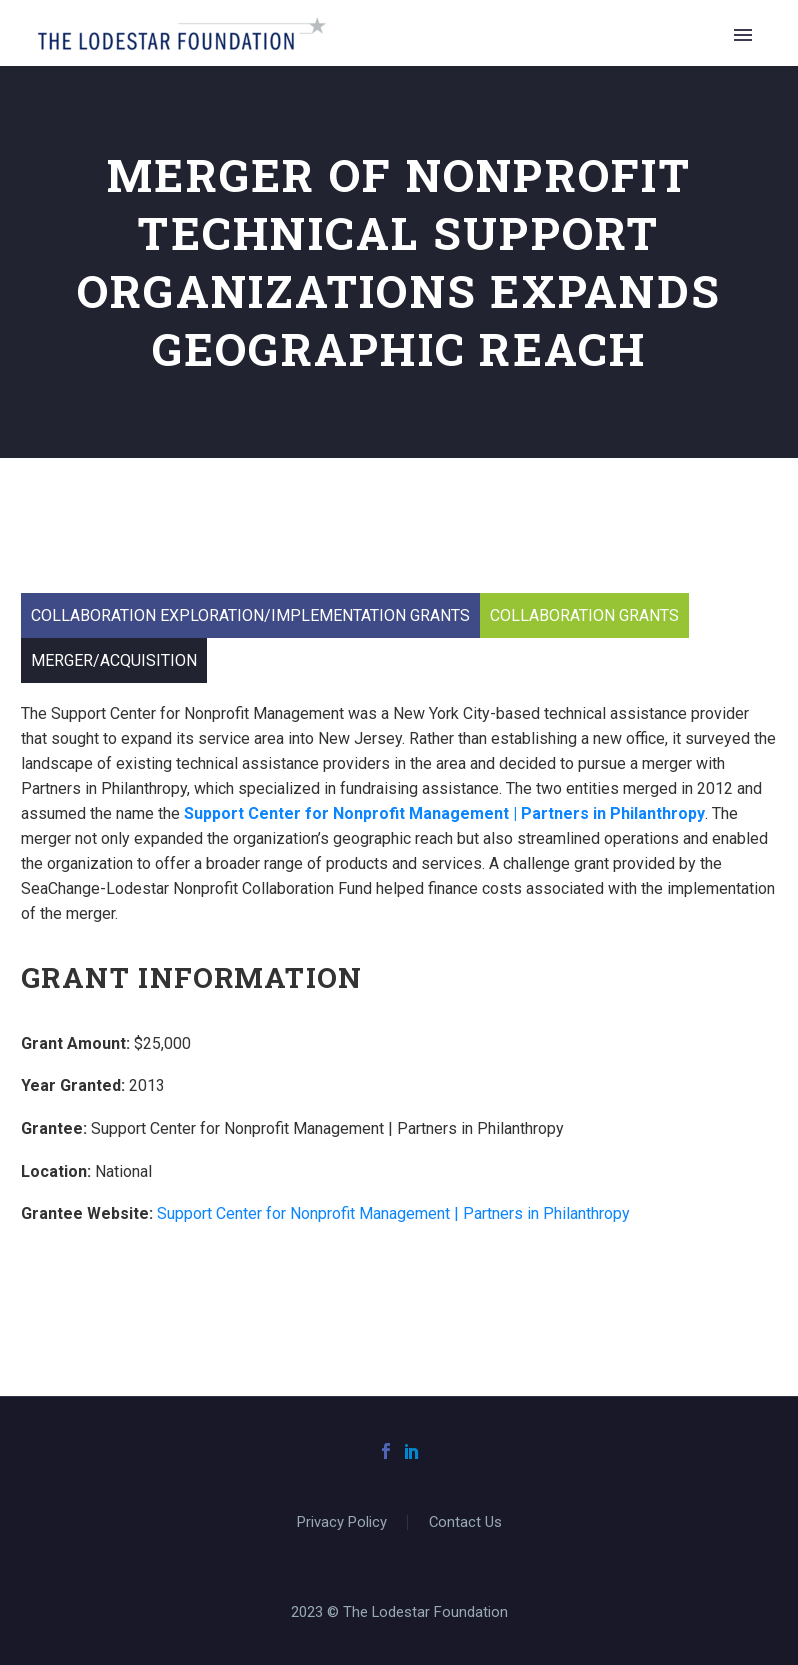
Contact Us (465, 1522)
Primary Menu (743, 35)
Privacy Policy (342, 1522)
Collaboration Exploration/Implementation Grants (250, 615)
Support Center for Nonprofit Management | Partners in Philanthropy (393, 1213)
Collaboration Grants (584, 615)
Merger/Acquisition (114, 660)
